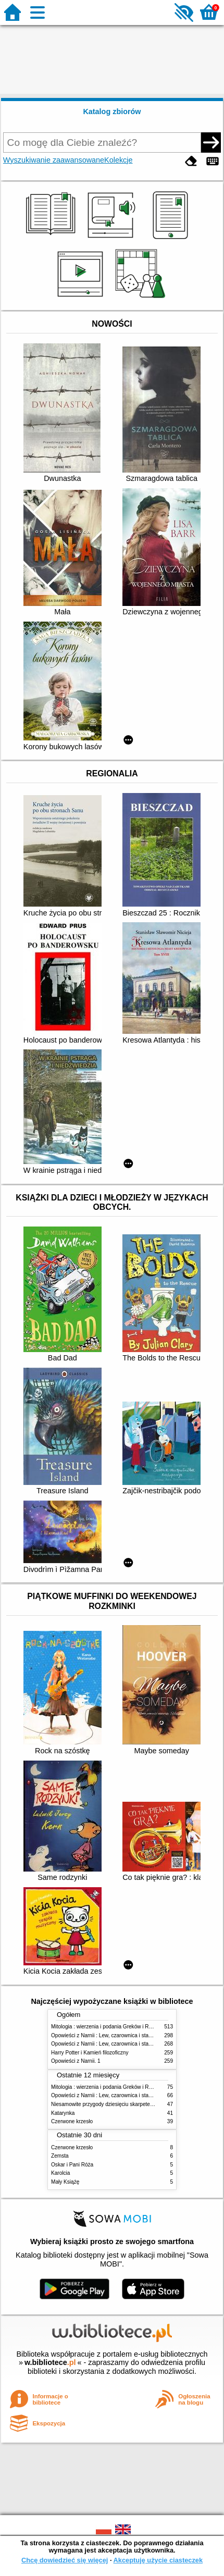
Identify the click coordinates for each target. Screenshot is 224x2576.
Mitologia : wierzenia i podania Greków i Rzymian (108, 2026)
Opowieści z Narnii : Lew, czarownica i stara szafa (109, 2035)
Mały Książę (65, 2182)
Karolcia (60, 2173)
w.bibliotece (50, 2362)
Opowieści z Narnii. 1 (76, 2061)
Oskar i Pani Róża (72, 2165)
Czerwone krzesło (72, 2121)
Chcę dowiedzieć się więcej (64, 2560)
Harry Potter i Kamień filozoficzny (89, 2052)
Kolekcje (118, 160)
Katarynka (62, 2113)
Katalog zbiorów (112, 111)
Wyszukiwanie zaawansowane (53, 160)
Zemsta (60, 2156)
